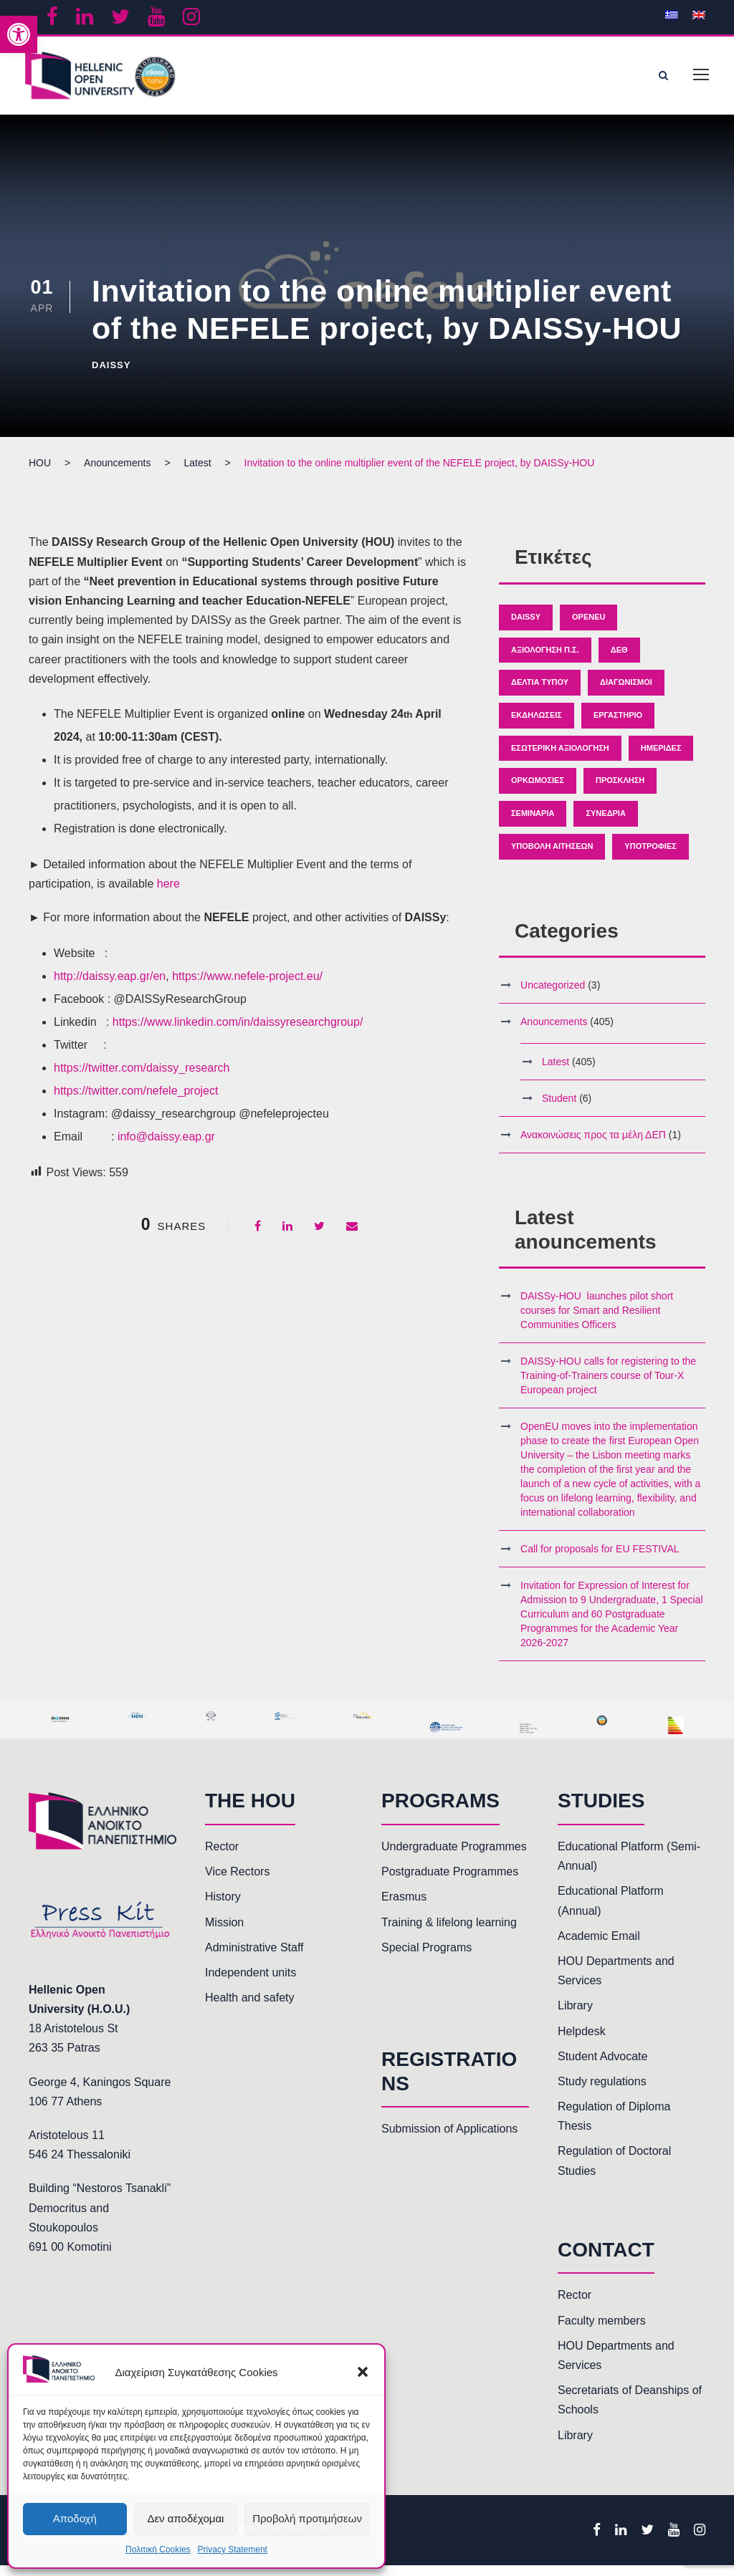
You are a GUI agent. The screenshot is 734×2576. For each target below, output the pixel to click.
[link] (18, 34)
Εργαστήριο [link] (618, 725)
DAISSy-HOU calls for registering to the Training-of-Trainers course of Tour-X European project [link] (608, 1387)
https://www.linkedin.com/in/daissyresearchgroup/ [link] (238, 1033)
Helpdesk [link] (582, 2042)
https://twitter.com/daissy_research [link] (141, 1078)
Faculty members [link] (602, 2331)
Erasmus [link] (403, 1908)
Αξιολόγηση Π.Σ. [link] (545, 660)
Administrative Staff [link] (254, 1958)
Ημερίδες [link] (661, 758)
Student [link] (559, 1109)
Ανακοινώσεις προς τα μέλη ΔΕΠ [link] (593, 1145)
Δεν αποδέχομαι (185, 2518)
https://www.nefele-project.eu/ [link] (247, 987)
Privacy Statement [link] (232, 2549)
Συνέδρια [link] (605, 824)
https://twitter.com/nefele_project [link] (136, 1101)
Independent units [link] (250, 1983)
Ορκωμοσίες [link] (537, 791)
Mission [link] (224, 1933)
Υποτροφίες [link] (650, 856)
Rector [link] (222, 1857)
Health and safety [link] (250, 2008)
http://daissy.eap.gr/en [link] (110, 987)
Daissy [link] (111, 376)
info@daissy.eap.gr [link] (166, 1147)
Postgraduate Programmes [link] (449, 1883)
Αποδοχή (75, 2518)
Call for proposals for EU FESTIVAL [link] (599, 1560)
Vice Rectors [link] (237, 1883)
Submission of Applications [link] (449, 2139)
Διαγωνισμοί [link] (626, 693)
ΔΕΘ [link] (619, 660)
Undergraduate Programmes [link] (454, 1857)
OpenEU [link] (588, 627)
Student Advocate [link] (602, 2067)
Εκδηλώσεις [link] (536, 725)
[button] (363, 2372)
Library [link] (575, 2017)
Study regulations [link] (602, 2092)
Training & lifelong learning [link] (449, 1933)
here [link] (168, 894)
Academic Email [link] (599, 1947)
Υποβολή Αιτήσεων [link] (552, 856)
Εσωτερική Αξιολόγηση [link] (560, 758)
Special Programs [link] (426, 1958)
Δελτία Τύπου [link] (539, 693)
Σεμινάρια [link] (532, 824)
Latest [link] (555, 1072)
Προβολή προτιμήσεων (307, 2518)
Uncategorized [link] (552, 995)
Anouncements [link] (553, 1032)
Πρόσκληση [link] (620, 791)
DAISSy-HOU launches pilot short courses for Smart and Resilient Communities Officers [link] (596, 1322)
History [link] (223, 1908)
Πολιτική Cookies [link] (158, 2549)
